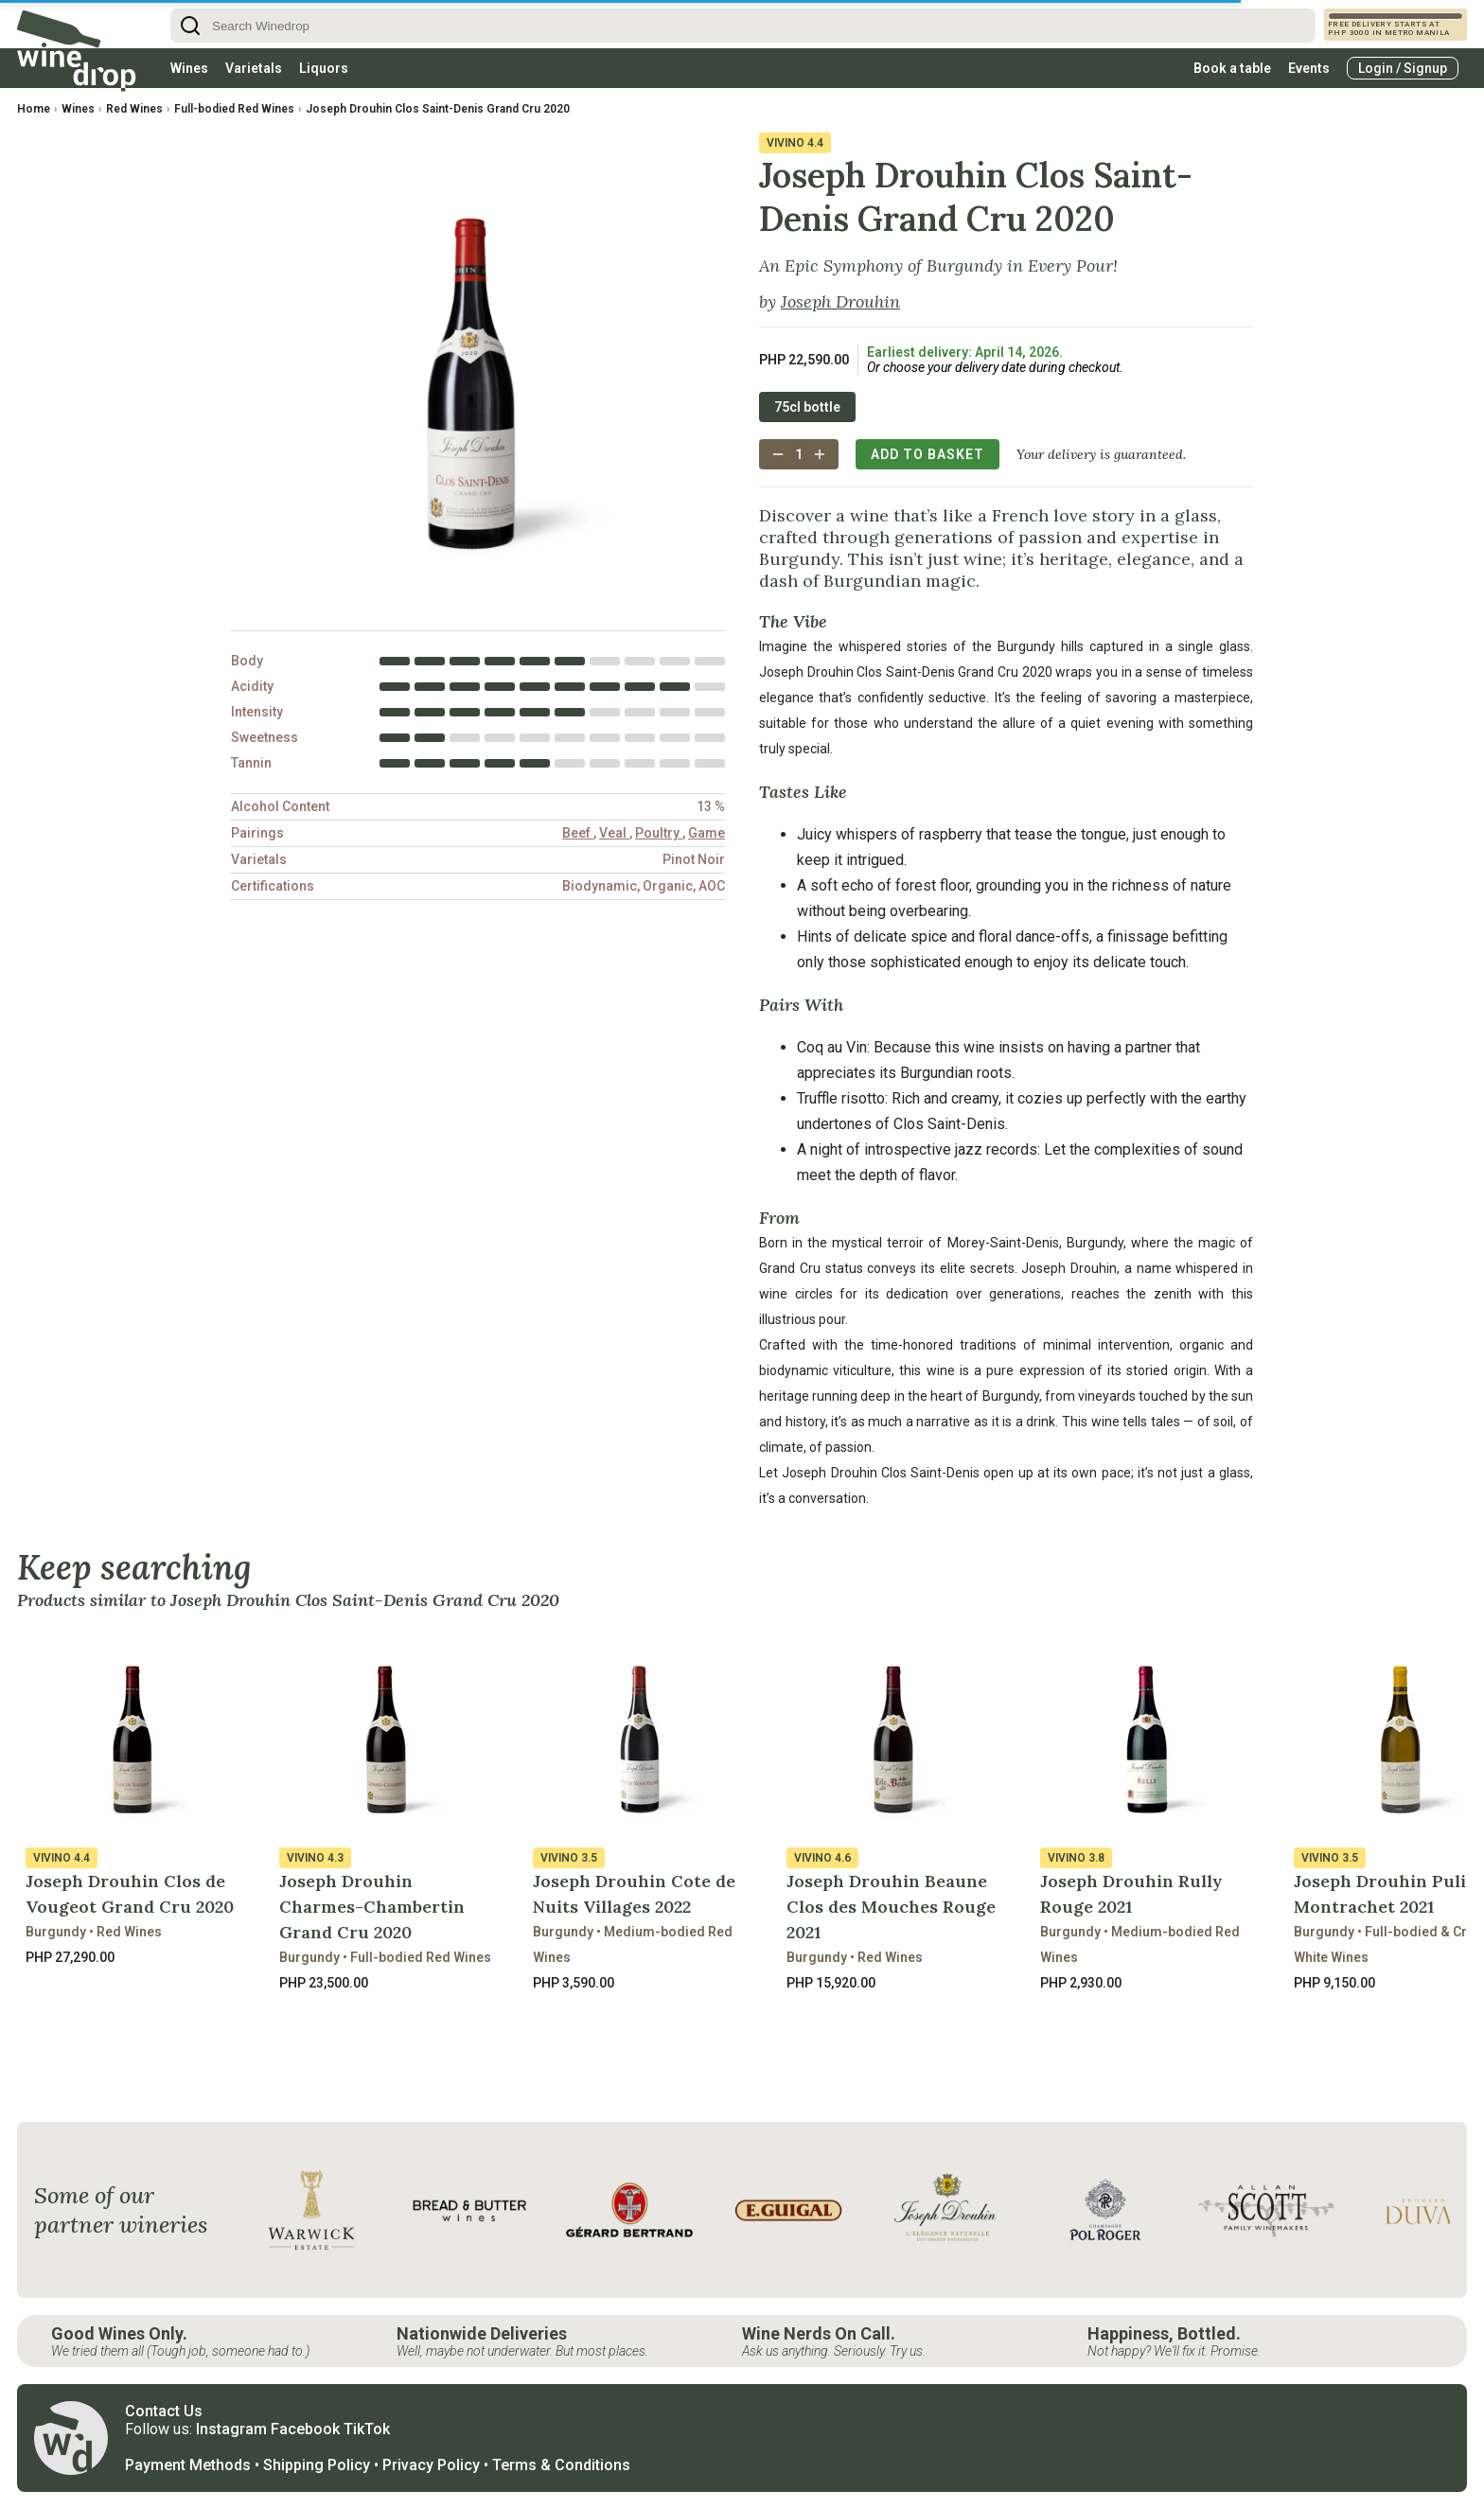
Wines (189, 68)
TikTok (367, 2429)
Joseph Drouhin (840, 301)
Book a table (1232, 68)
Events (1309, 68)
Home (33, 108)
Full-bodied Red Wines (234, 108)
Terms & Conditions (561, 2465)
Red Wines (134, 108)
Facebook (305, 2429)
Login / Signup (1402, 68)
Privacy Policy (431, 2465)
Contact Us (164, 2411)
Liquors (323, 68)
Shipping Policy (316, 2465)
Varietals (253, 68)
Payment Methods (188, 2465)
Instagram (231, 2429)
